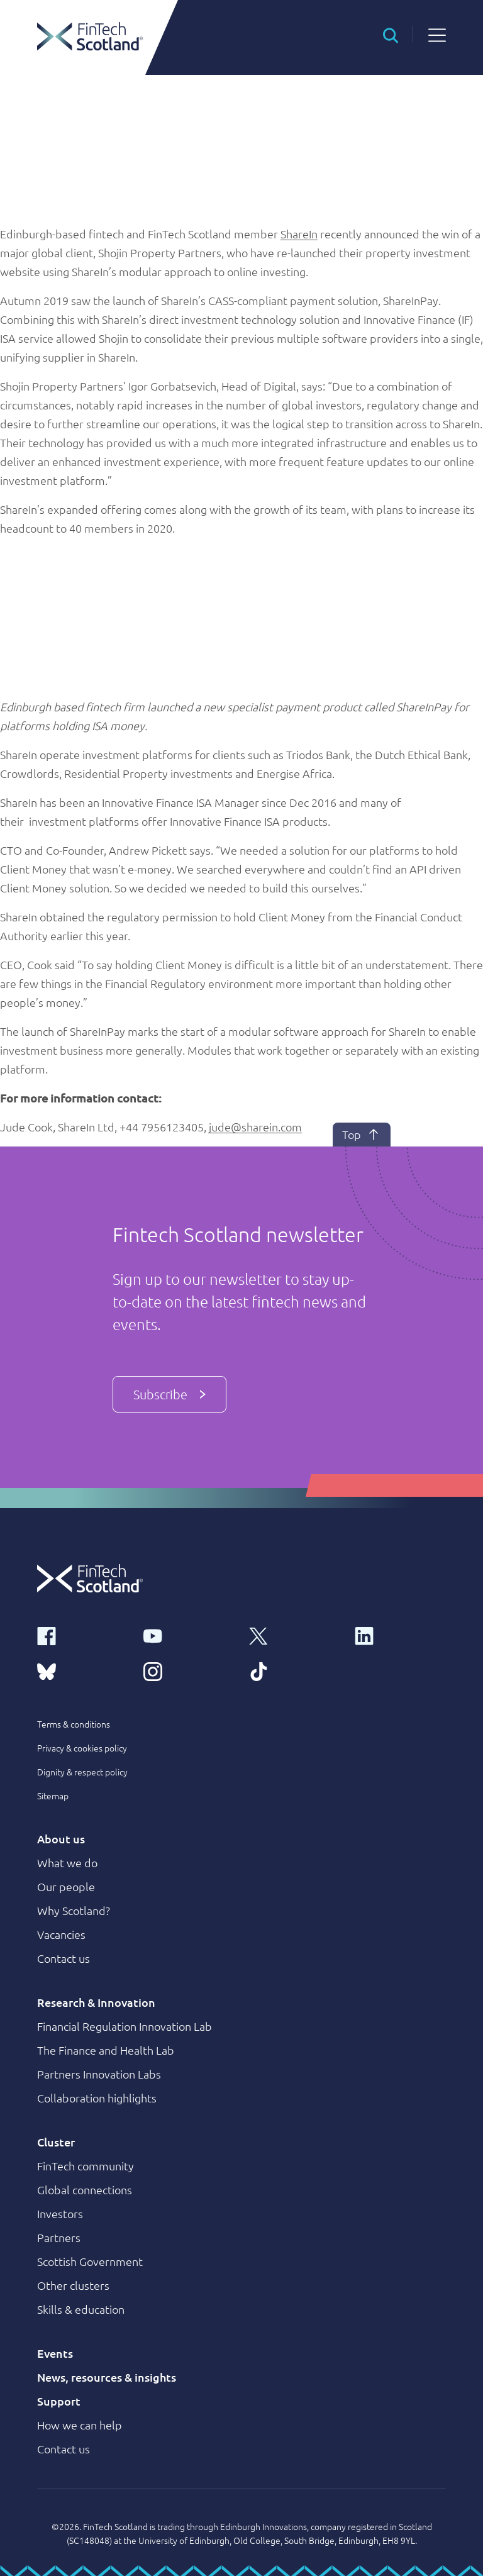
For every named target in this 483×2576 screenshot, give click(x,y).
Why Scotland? (73, 1910)
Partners (58, 2237)
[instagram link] (188, 1670)
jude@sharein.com (255, 1126)
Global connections (84, 2189)
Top (361, 1134)
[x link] (294, 1635)
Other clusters (73, 2285)
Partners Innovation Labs (99, 2074)
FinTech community (85, 2165)
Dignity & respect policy (82, 1771)
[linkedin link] (400, 1635)
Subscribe (169, 1394)
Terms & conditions (73, 1724)
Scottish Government (90, 2261)
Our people (66, 1886)
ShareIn (299, 233)
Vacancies (61, 1934)
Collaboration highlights (97, 2097)
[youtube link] (188, 1635)
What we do (67, 1862)
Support (58, 2401)
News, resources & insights (106, 2377)
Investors (60, 2213)
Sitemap (53, 1795)
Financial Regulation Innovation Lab (124, 2026)
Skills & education (81, 2309)
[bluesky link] (82, 1670)
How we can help (79, 2425)
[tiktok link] (294, 1670)
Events (55, 2353)
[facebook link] (82, 1635)
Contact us (63, 1958)
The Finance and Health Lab (105, 2050)
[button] (390, 34)
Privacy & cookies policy (82, 1747)
